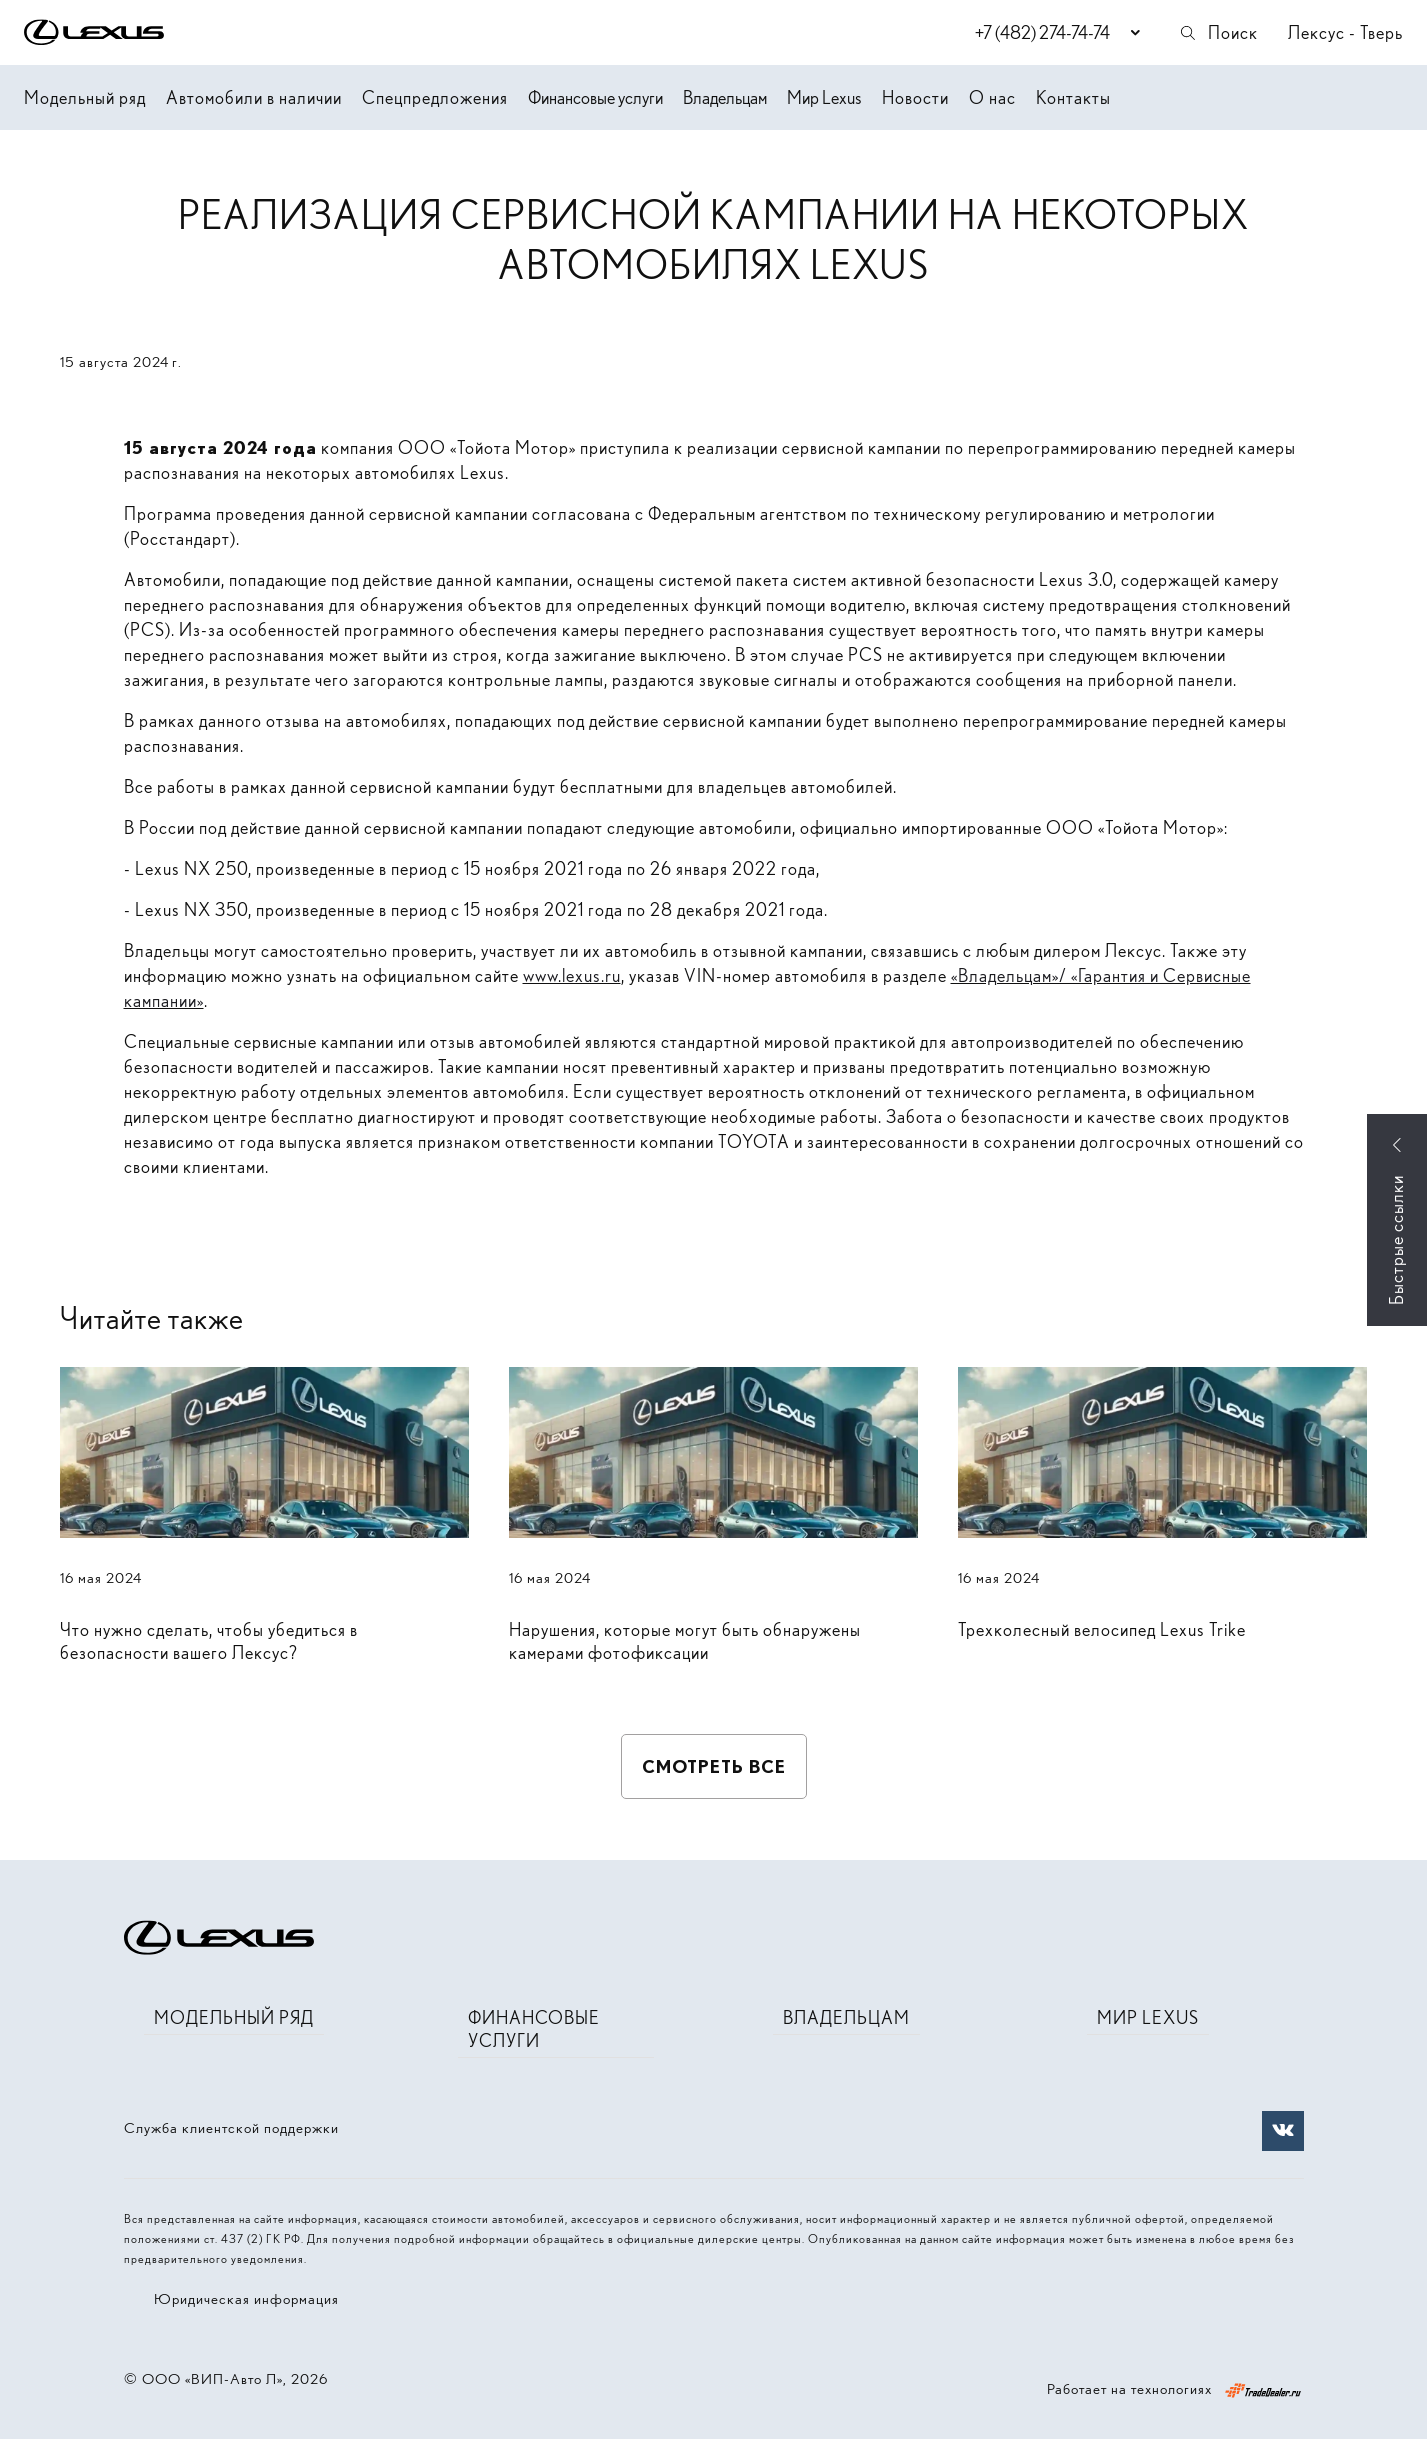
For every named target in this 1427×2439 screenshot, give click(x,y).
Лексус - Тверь (1345, 32)
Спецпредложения (435, 97)
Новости (915, 97)
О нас (992, 97)
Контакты (1073, 97)
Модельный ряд (85, 97)
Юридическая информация (246, 2299)
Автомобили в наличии (254, 97)
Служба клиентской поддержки (231, 2128)
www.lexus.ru (572, 975)
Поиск (1218, 32)
